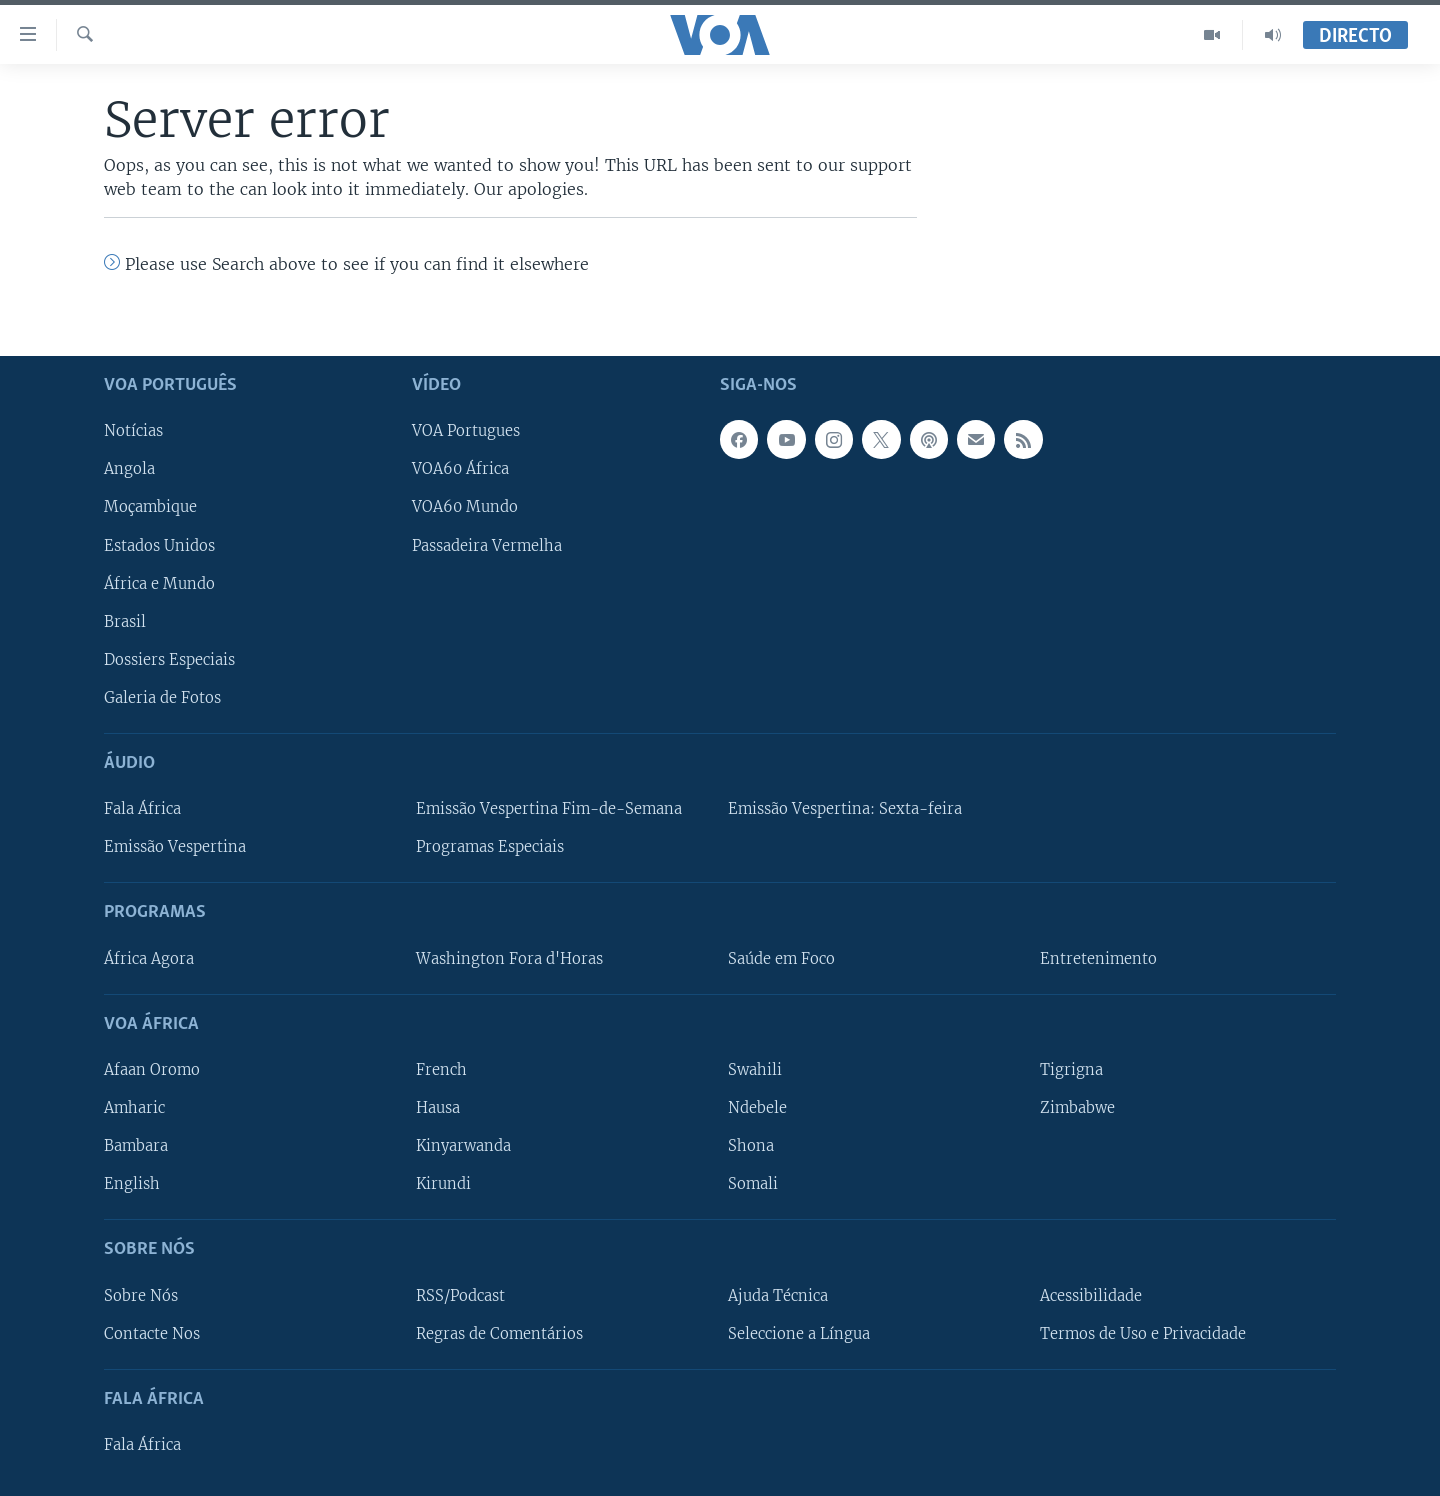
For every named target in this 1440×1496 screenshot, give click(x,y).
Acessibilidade (1091, 1295)
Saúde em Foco (781, 958)
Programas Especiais (490, 847)
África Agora (149, 958)
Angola (129, 469)
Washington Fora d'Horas (509, 958)
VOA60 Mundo (465, 507)
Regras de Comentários (499, 1333)
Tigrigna (1071, 1070)
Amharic (134, 1108)
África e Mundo (159, 583)
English (132, 1184)
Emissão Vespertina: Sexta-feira (845, 809)
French (441, 1070)
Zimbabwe (1077, 1108)
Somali (753, 1184)
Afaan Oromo (152, 1070)
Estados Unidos (159, 545)
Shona (751, 1146)
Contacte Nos (152, 1333)
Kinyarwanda (463, 1146)
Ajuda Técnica (778, 1295)
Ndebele (757, 1108)
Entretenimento (1098, 958)
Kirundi (443, 1184)
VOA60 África (460, 469)
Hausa (438, 1108)
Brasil (125, 621)
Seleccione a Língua (799, 1333)
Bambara (136, 1146)
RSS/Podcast (460, 1295)
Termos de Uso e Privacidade (1143, 1333)
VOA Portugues (466, 431)
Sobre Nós (141, 1295)
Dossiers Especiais (169, 659)
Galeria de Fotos (162, 697)
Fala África (142, 809)
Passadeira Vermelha (487, 545)
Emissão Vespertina (175, 847)
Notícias (133, 431)
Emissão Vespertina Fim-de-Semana (549, 809)
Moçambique (150, 507)
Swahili (755, 1070)
